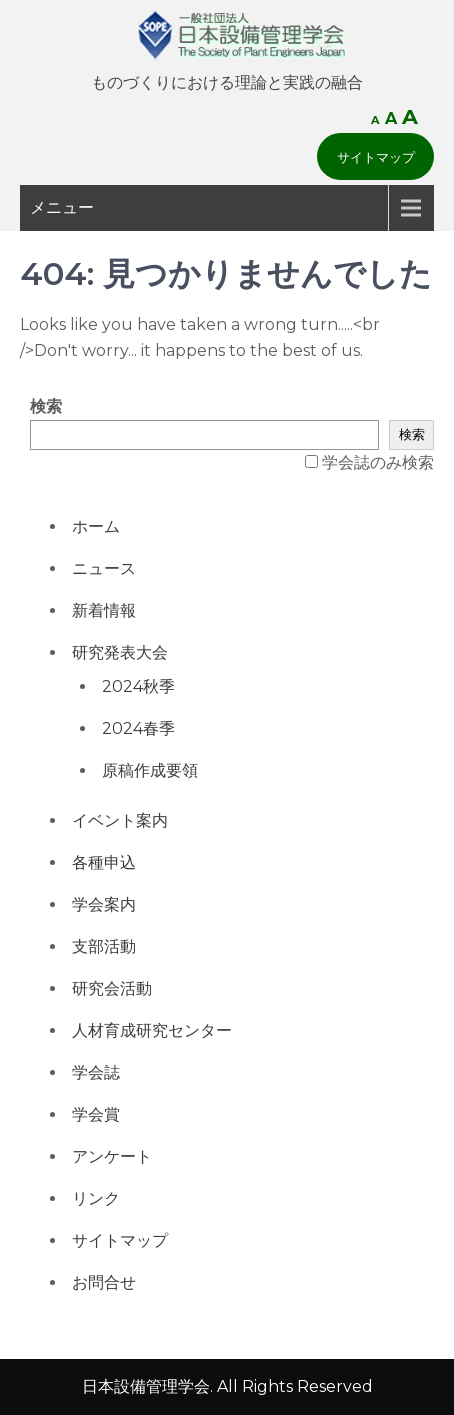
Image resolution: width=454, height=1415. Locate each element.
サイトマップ (376, 157)
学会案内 (104, 904)
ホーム (96, 526)
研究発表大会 (120, 652)
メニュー (62, 207)
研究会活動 (112, 988)
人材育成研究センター (152, 1030)
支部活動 (104, 946)
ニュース (104, 568)
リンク (96, 1198)
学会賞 (96, 1114)
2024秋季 (138, 686)
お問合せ (104, 1282)
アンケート (112, 1156)
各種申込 (104, 862)
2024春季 (138, 728)
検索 (46, 406)
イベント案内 (120, 820)
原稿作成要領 (150, 770)
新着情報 (104, 610)
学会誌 (96, 1072)
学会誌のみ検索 (378, 462)
